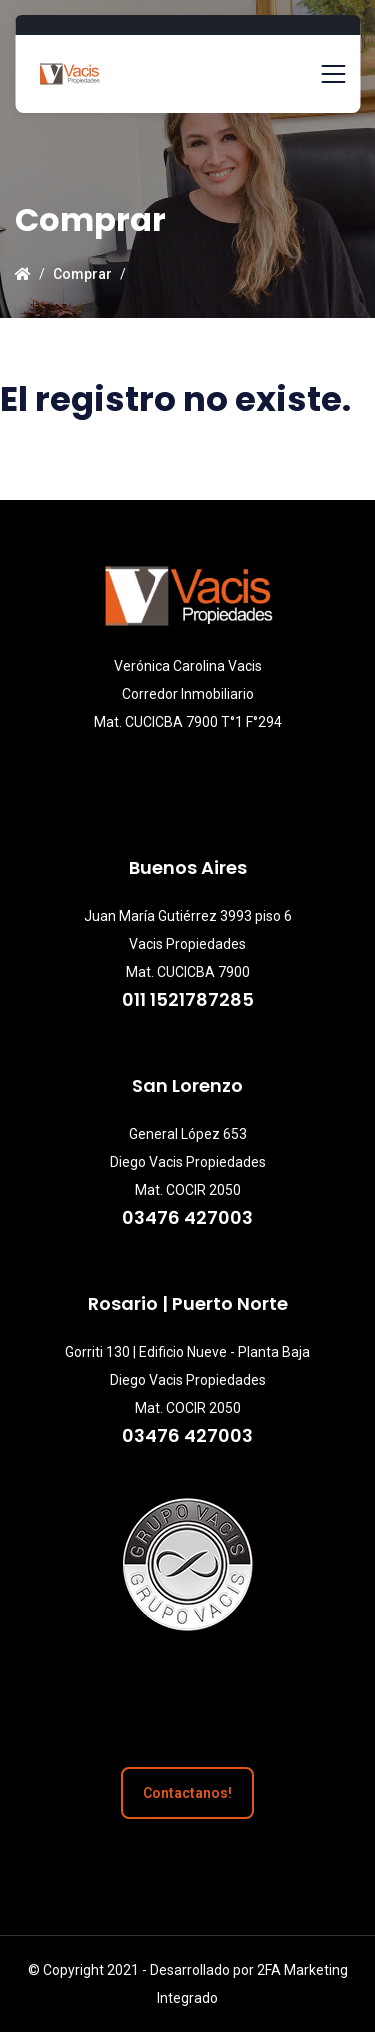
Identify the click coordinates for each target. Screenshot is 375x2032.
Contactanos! (187, 1793)
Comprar (82, 274)
